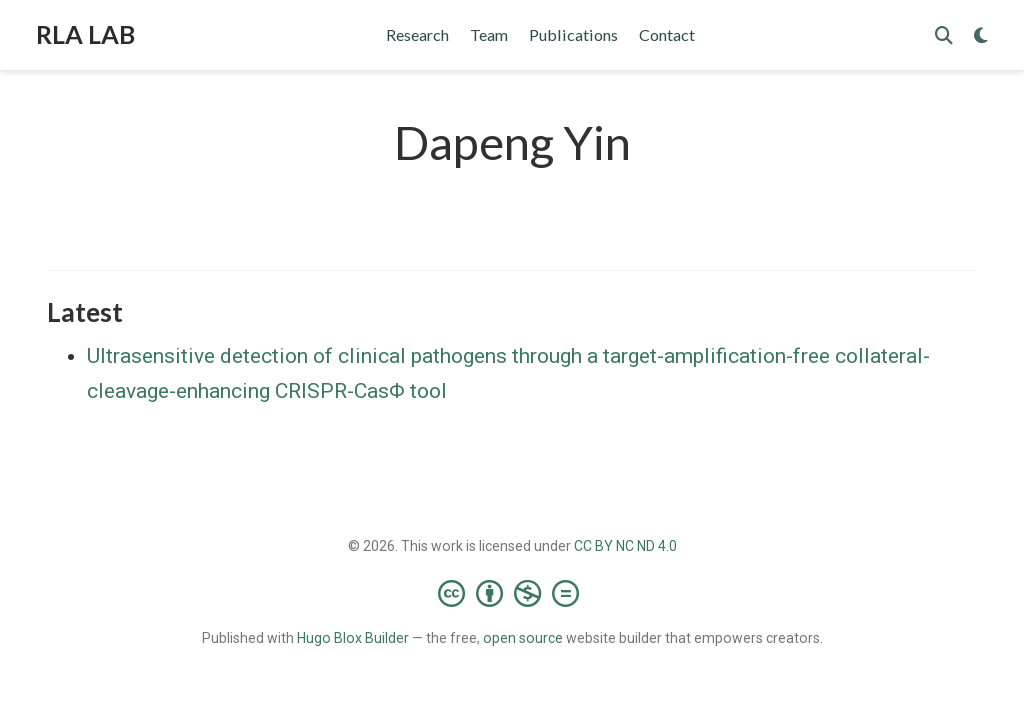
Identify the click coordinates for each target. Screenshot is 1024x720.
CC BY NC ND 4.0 (625, 546)
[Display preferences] (981, 35)
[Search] (944, 35)
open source (523, 638)
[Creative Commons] (512, 593)
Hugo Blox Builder (353, 638)
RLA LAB (85, 34)
